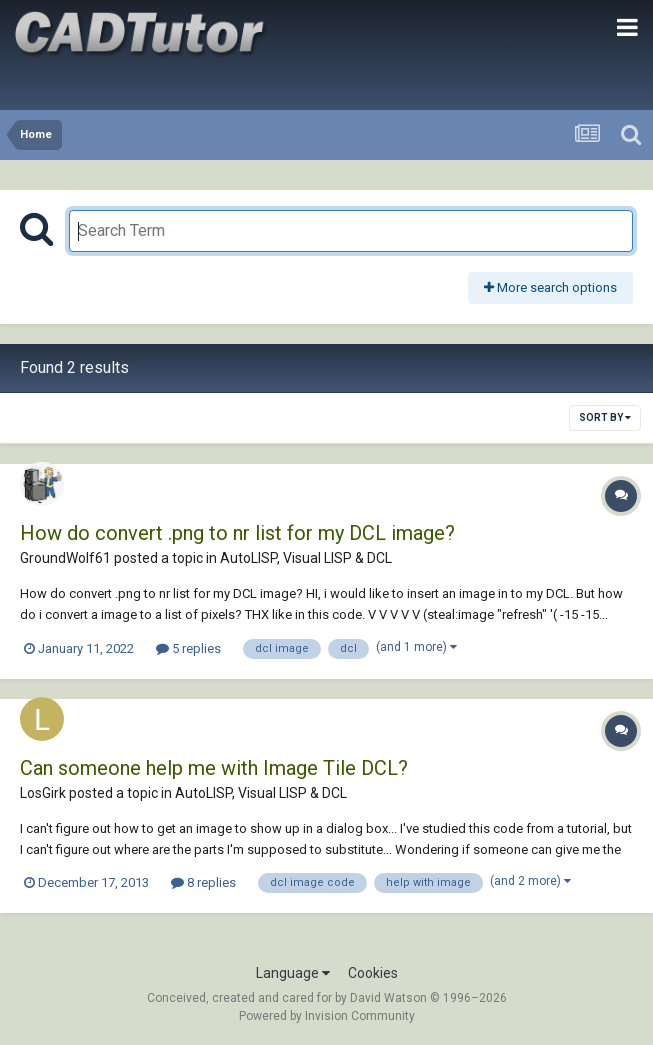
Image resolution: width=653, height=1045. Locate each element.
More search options (550, 287)
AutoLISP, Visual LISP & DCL (306, 558)
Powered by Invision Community (327, 1016)
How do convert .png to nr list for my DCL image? (237, 533)
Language (293, 973)
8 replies (203, 882)
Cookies (373, 973)
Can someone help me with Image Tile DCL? (214, 768)
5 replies (188, 648)
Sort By (605, 417)
